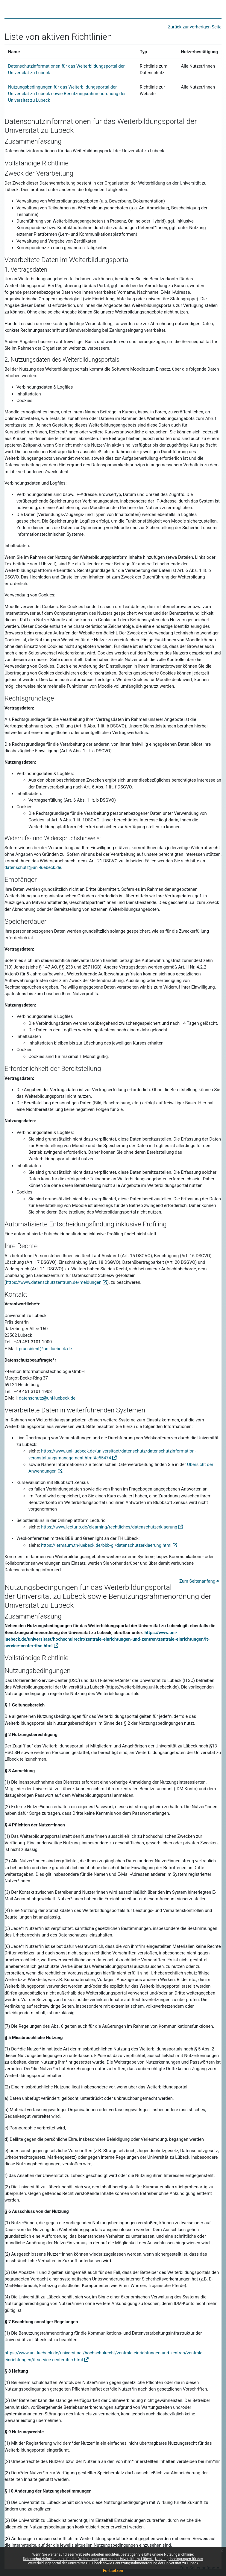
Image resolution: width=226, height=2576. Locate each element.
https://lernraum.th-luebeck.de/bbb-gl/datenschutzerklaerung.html (106, 1545)
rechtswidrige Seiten (54, 2006)
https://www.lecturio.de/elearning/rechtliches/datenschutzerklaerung (109, 1527)
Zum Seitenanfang (199, 1581)
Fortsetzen (113, 2570)
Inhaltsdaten (28, 1036)
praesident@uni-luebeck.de (45, 1348)
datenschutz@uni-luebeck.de (32, 867)
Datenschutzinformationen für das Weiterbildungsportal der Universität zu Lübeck (88, 2559)
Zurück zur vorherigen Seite (195, 27)
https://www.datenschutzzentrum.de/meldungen (53, 1282)
